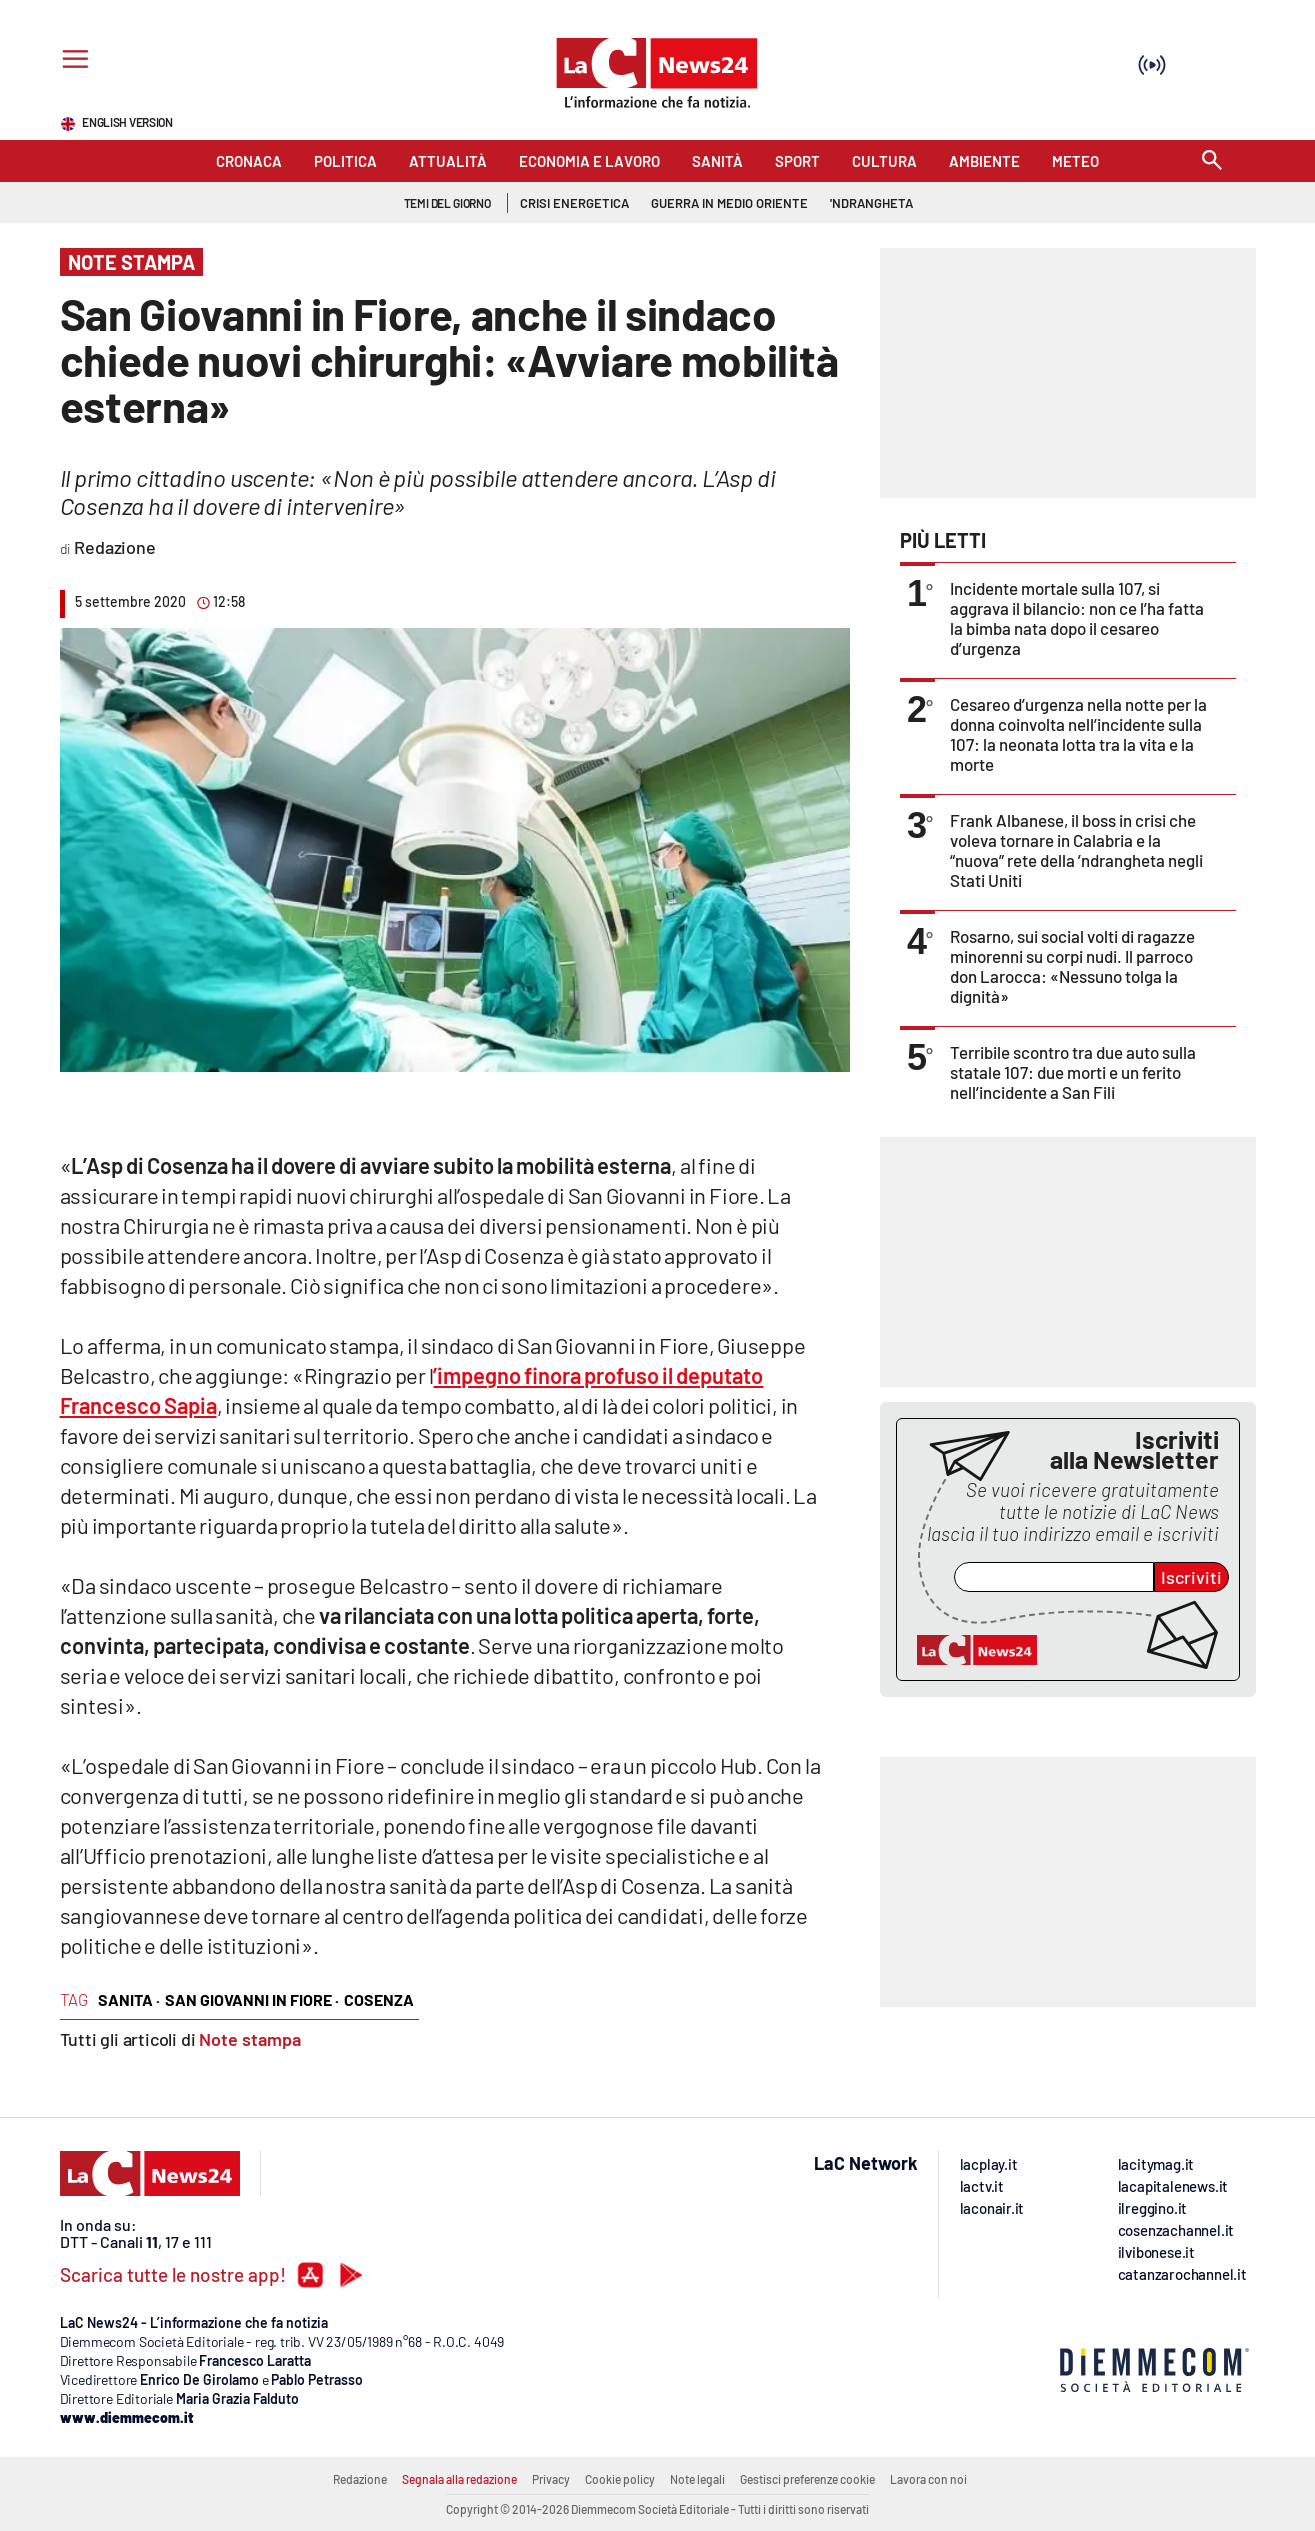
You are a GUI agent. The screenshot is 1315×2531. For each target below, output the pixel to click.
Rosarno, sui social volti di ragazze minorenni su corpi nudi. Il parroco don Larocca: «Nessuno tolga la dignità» (1072, 966)
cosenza (379, 1999)
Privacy (551, 2479)
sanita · (129, 1999)
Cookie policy (620, 2479)
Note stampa (250, 2039)
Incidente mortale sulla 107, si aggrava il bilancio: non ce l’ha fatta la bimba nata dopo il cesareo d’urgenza (1077, 618)
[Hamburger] (71, 61)
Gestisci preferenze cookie (807, 2479)
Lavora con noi (928, 2479)
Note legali (697, 2479)
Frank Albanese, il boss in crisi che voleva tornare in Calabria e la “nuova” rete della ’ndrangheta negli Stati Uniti (1076, 850)
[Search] (1212, 161)
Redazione (360, 2479)
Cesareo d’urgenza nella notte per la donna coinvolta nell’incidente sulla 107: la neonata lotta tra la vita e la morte (1078, 734)
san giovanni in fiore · (252, 1999)
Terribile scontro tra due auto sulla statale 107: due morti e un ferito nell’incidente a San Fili (1073, 1072)
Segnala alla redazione (459, 2479)
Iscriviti (1191, 1577)
